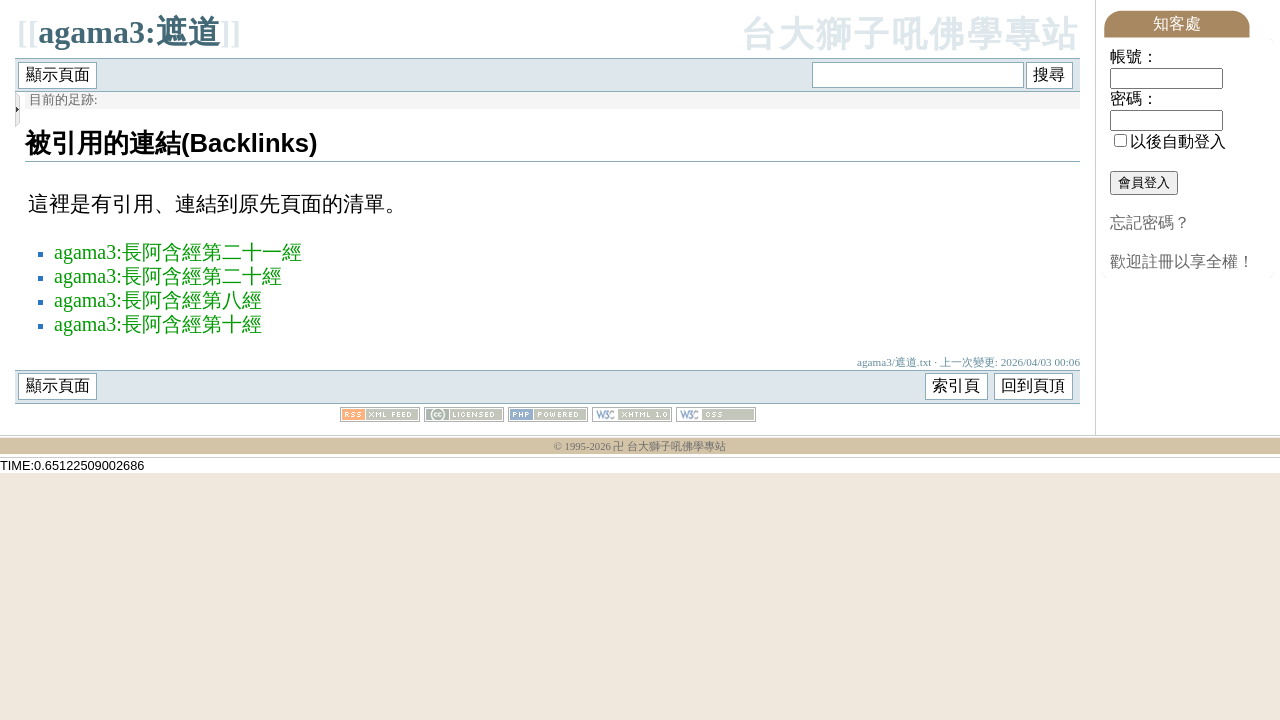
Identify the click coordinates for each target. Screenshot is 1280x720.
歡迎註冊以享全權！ (1182, 261)
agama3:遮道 (128, 32)
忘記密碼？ (1150, 222)
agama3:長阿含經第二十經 (168, 276)
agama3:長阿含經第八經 (158, 300)
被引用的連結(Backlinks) (171, 143)
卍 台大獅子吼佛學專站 (669, 446)
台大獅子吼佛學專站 (910, 34)
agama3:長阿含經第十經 (158, 324)
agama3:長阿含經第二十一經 (178, 252)
